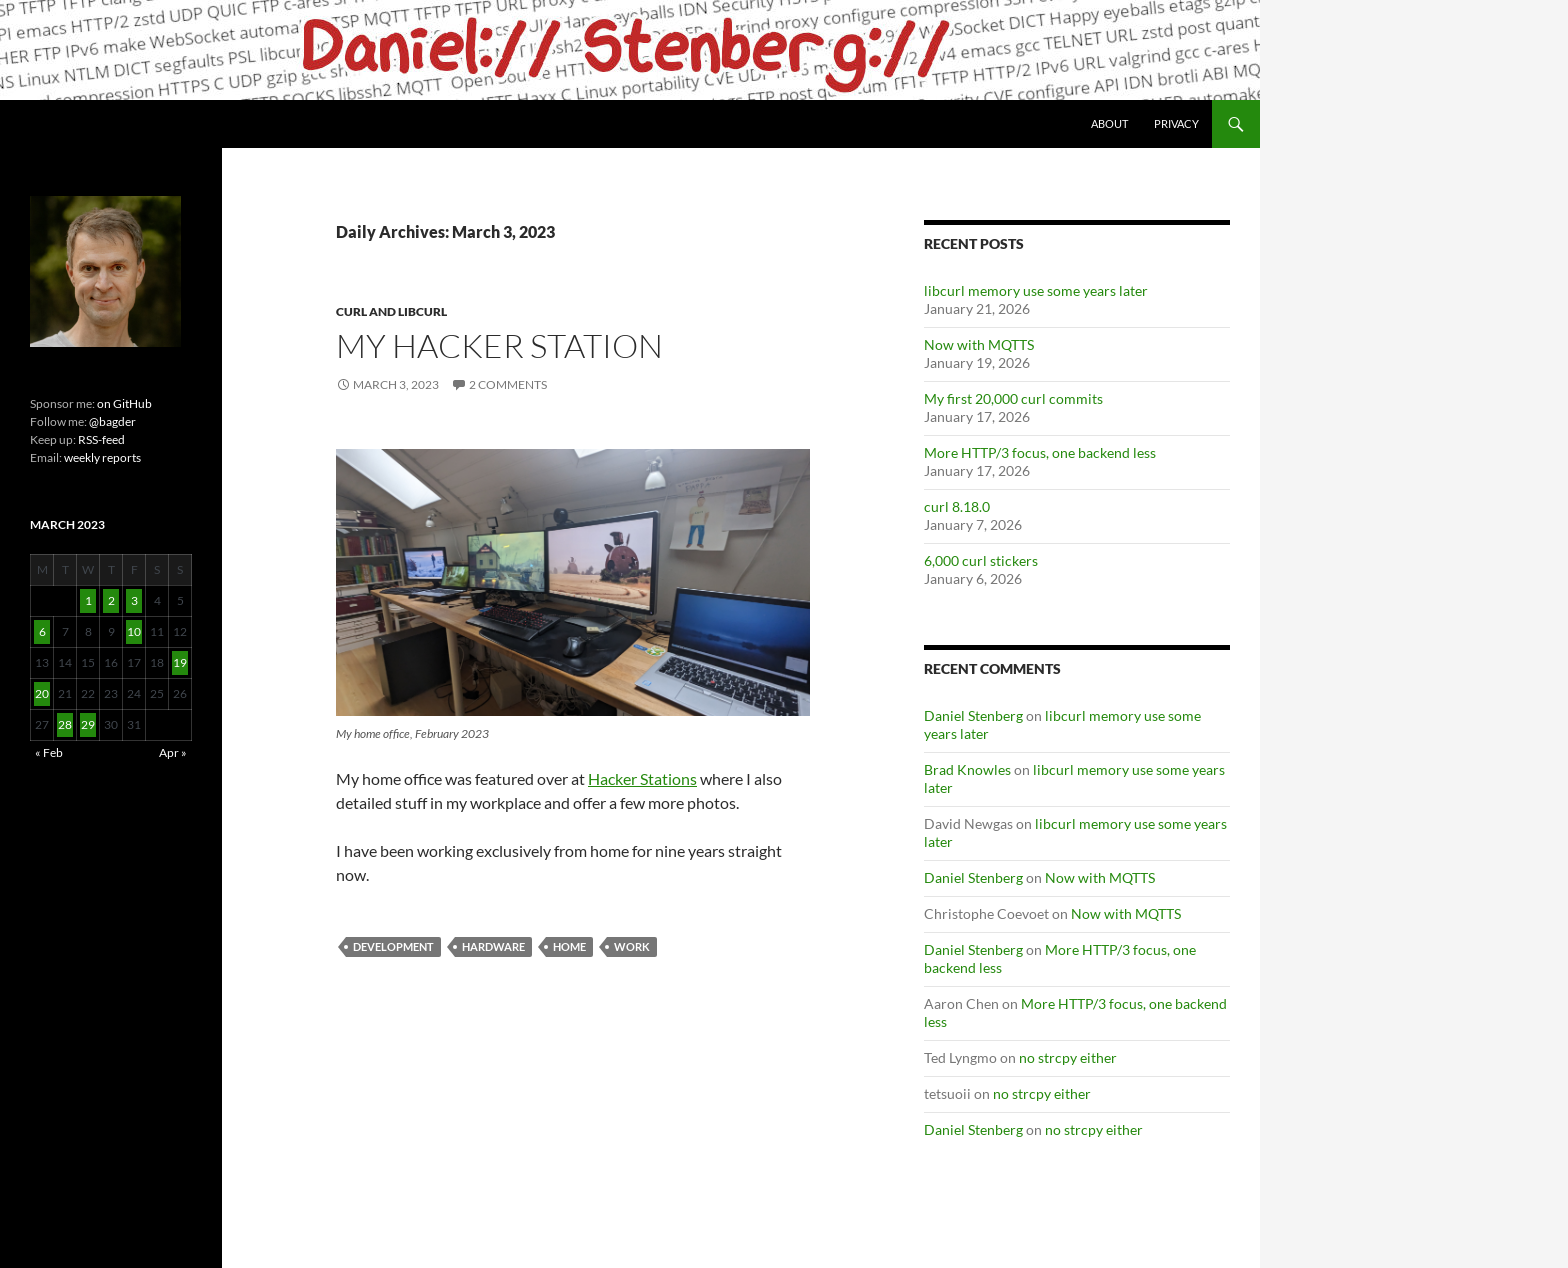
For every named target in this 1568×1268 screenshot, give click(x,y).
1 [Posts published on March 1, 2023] (88, 600)
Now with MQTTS (979, 344)
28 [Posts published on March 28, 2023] (65, 724)
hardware (493, 946)
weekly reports (102, 457)
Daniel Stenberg (973, 715)
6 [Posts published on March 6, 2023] (42, 631)
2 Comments (508, 384)
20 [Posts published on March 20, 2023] (42, 693)
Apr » (173, 752)
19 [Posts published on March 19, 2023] (180, 662)
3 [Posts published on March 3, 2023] (134, 600)
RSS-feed (101, 439)
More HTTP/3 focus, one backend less (1040, 452)
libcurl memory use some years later (1036, 290)
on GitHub (123, 403)
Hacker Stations (642, 778)
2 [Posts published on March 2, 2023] (111, 600)
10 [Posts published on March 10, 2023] (134, 631)
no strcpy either (1068, 1057)
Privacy (1176, 123)
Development (393, 946)
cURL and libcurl (391, 311)
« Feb (49, 752)
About (1109, 123)
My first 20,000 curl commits (1013, 398)
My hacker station (499, 345)
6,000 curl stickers (981, 560)
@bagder (112, 421)
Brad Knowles (967, 769)
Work (632, 946)
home (569, 946)
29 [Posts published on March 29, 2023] (88, 724)
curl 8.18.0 (957, 506)
